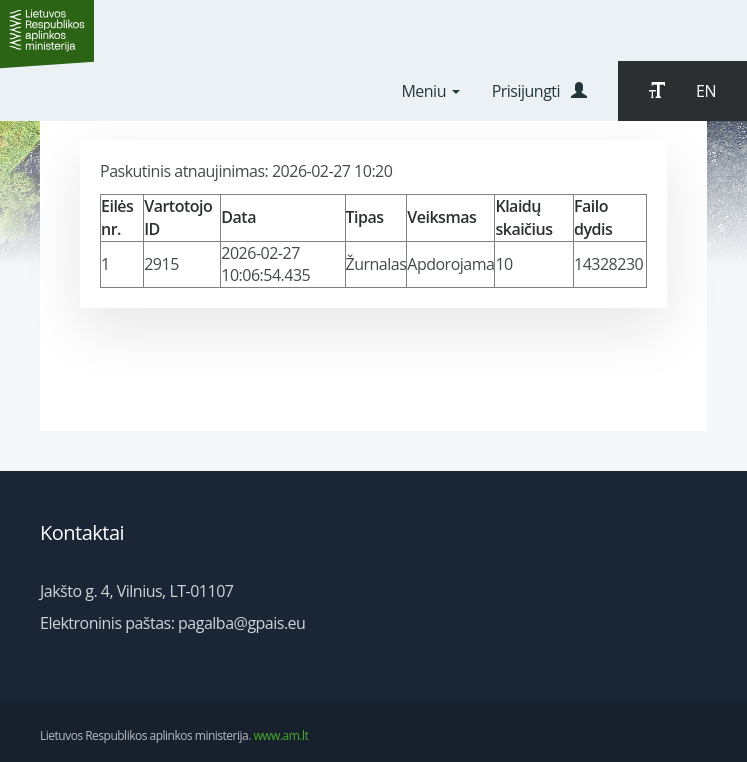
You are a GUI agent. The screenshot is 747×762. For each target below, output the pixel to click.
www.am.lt (281, 735)
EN (706, 91)
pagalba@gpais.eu (241, 623)
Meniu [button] (430, 91)
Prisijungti (539, 91)
